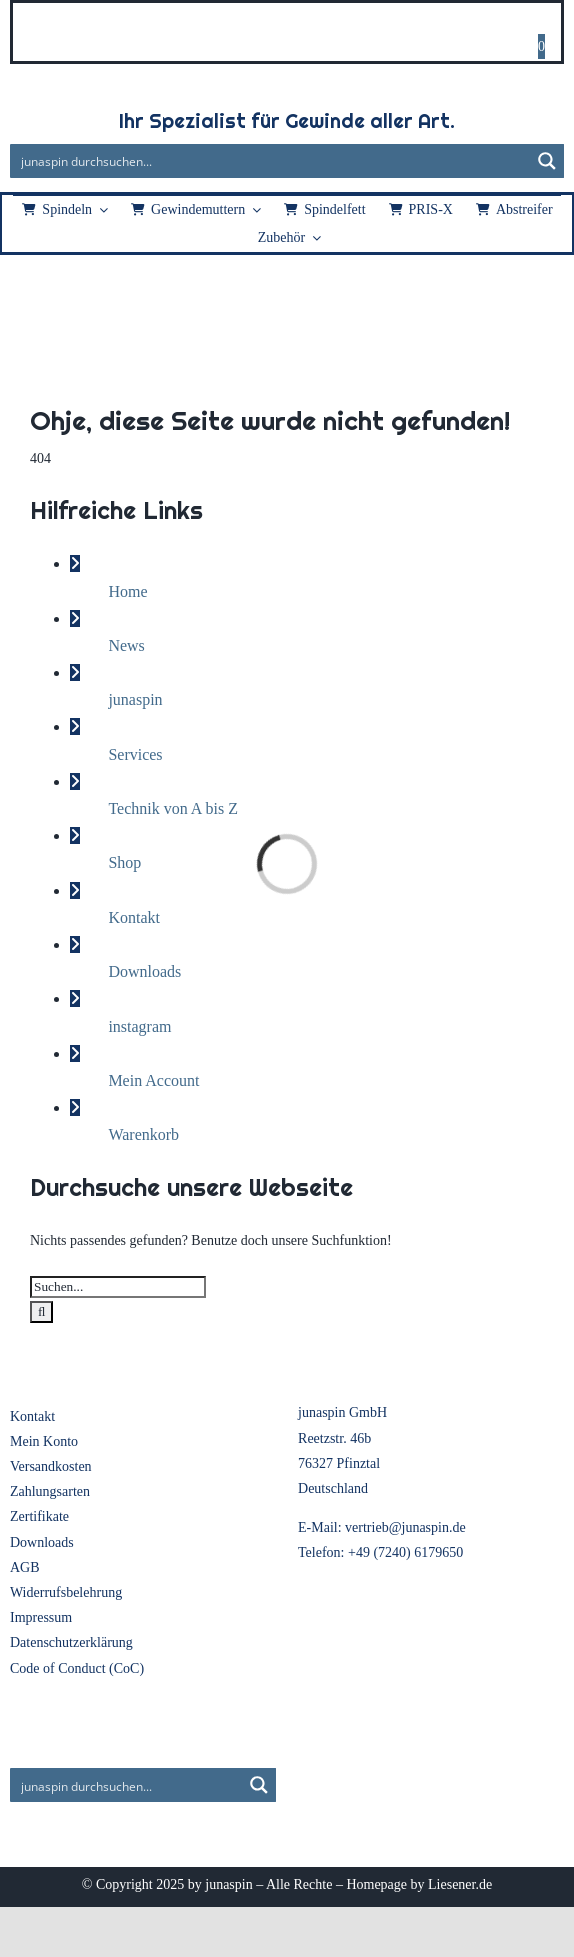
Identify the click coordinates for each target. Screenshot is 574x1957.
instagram (139, 1026)
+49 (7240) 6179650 (405, 1552)
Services (135, 754)
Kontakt (134, 917)
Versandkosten (51, 1466)
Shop (124, 862)
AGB (25, 1567)
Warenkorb (143, 1134)
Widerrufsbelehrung (66, 1592)
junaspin (135, 699)
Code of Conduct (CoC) (77, 1668)
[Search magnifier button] (547, 161)
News (126, 645)
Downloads (144, 971)
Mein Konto (44, 1441)
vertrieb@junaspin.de (405, 1527)
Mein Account (153, 1080)
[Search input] (271, 161)
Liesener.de (460, 1884)
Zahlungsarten (50, 1491)
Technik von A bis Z (173, 808)
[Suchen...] (118, 1287)
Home (127, 591)
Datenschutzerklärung (71, 1642)
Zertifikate (39, 1516)
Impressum (41, 1617)
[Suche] (41, 1312)
